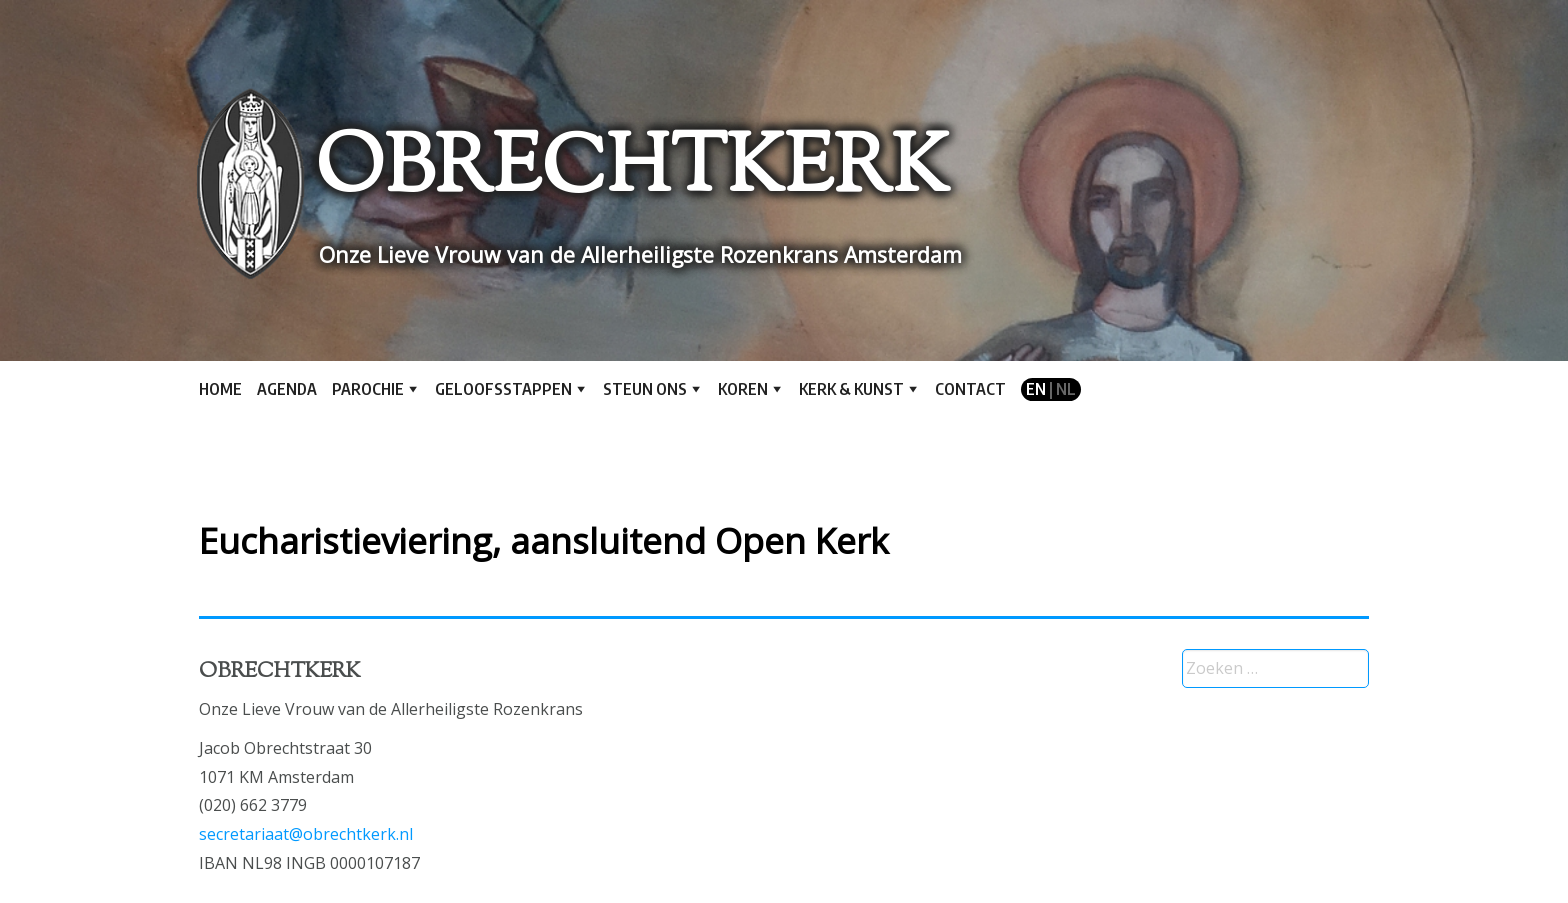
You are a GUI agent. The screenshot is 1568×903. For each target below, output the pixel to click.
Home (220, 389)
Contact (970, 389)
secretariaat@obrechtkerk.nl (306, 834)
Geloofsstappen (503, 389)
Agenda (287, 389)
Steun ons (645, 389)
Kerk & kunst (851, 389)
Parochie (368, 389)
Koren (743, 389)
